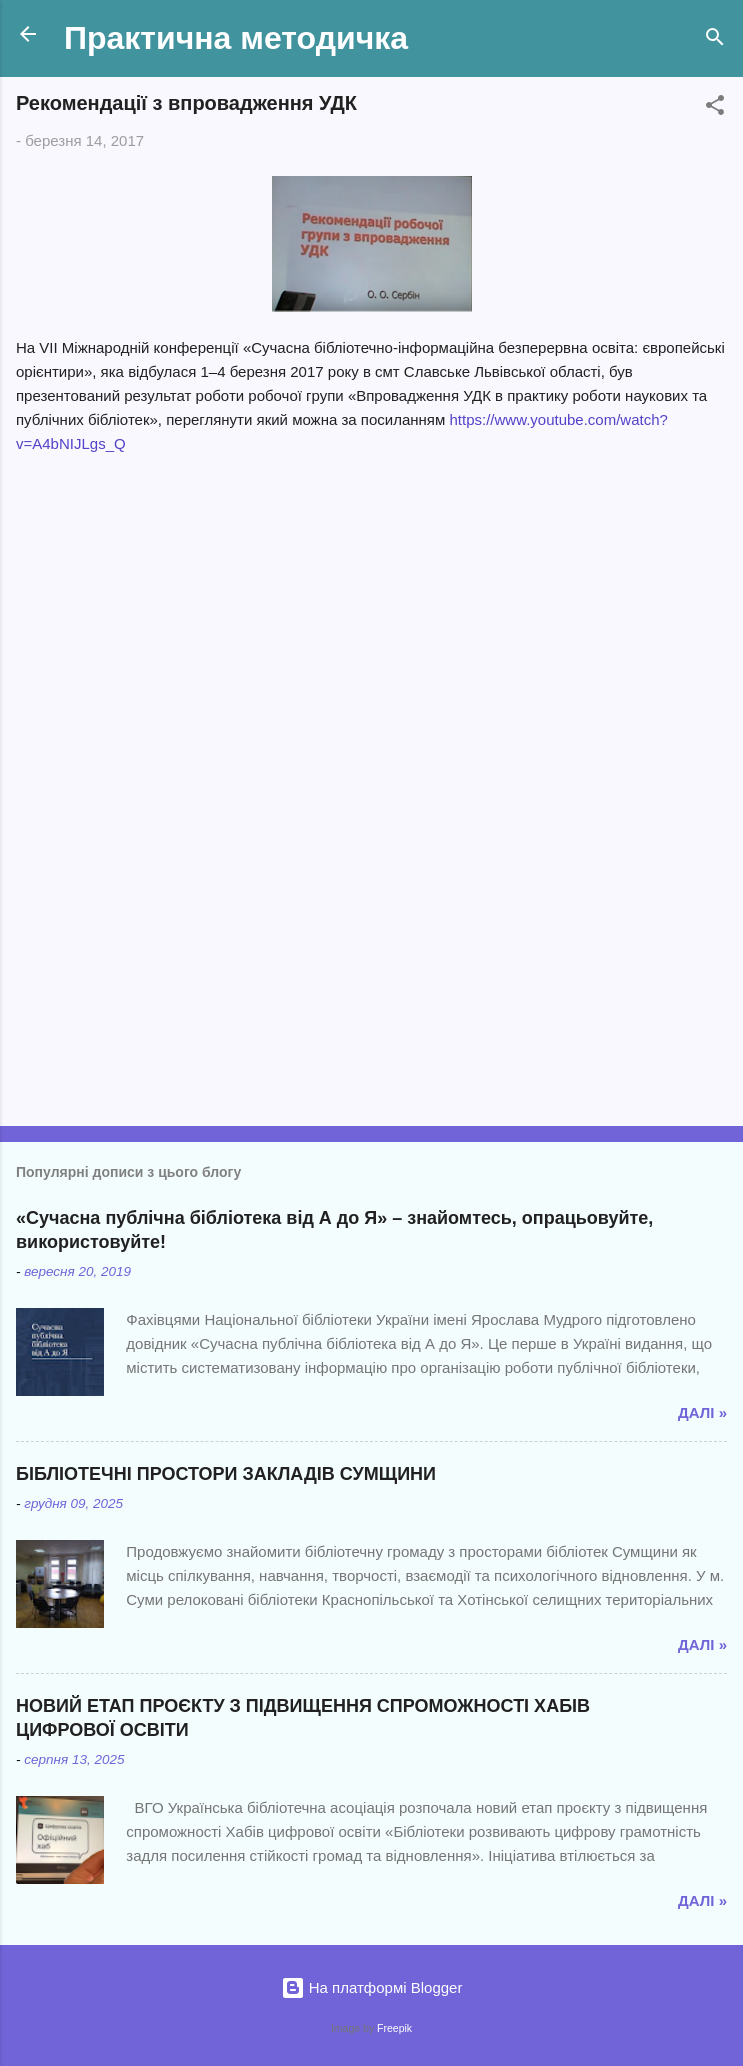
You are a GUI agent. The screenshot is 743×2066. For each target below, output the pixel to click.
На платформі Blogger (372, 1987)
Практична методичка (236, 38)
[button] (715, 108)
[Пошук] (715, 40)
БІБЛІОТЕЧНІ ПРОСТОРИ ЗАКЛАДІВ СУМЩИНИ (226, 1474)
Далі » (702, 1412)
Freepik (394, 2028)
